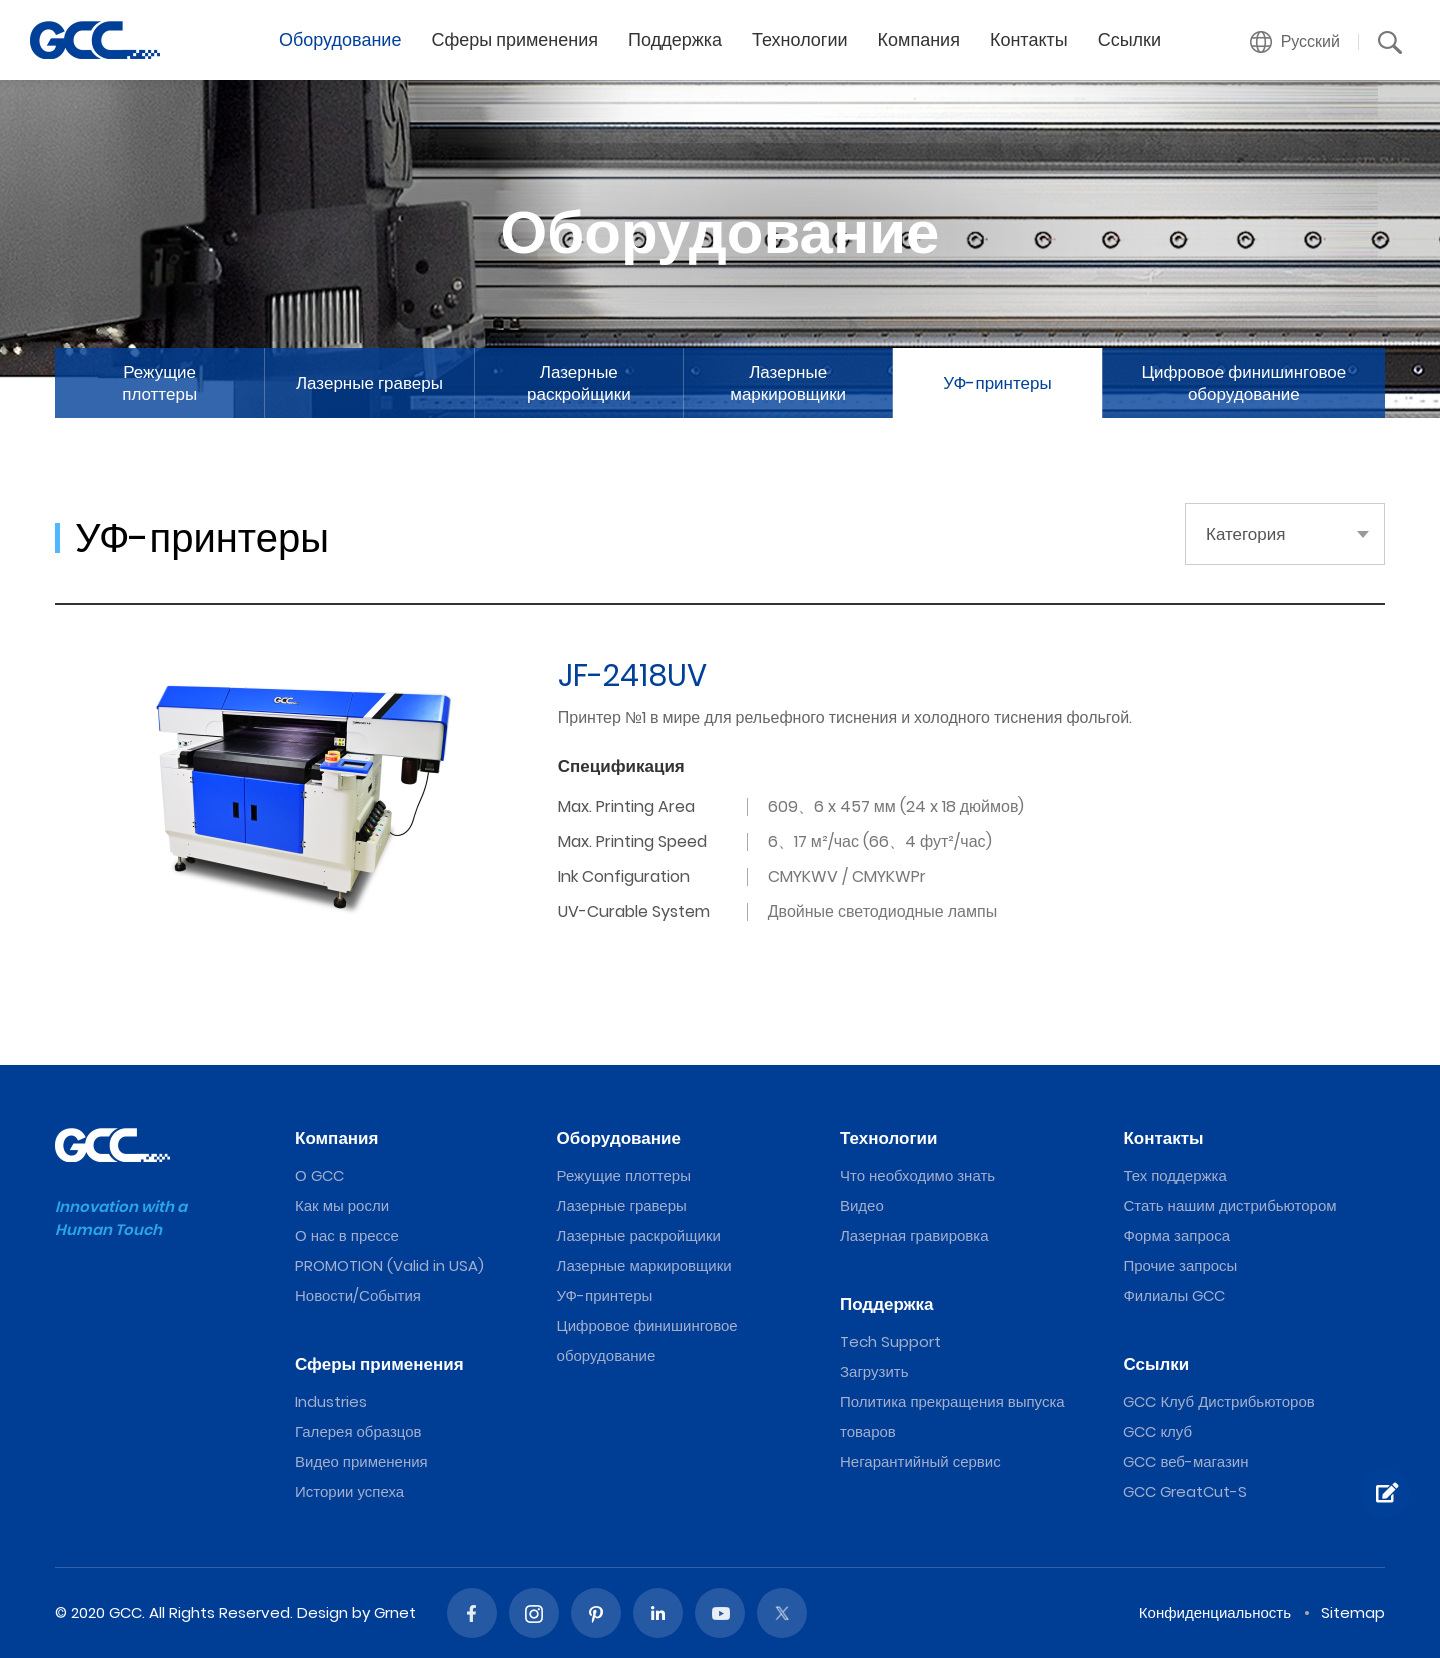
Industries (331, 1401)
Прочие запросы (1180, 1265)
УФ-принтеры (997, 383)
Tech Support (890, 1341)
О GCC (319, 1175)
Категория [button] (1245, 534)
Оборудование (340, 39)
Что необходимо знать (917, 1175)
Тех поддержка (1174, 1175)
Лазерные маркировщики (788, 383)
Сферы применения (514, 39)
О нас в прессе (347, 1235)
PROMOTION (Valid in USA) (389, 1265)
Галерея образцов (358, 1431)
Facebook (472, 1613)
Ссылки (1129, 39)
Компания (919, 39)
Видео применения (361, 1461)
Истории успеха (349, 1491)
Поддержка (675, 39)
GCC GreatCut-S (1185, 1491)
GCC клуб (1157, 1431)
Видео (862, 1205)
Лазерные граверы (369, 383)
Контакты (1029, 39)
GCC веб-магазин (1185, 1461)
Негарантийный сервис (920, 1461)
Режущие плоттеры (159, 383)
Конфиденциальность (1215, 1612)
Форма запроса (1176, 1235)
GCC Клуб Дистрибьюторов (1218, 1401)
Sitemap (1353, 1612)
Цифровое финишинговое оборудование (1244, 383)
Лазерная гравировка (914, 1235)
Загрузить (874, 1371)
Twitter (782, 1613)
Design (322, 1612)
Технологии (800, 39)
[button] (1295, 42)
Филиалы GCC (1174, 1295)
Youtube (720, 1613)
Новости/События (358, 1295)
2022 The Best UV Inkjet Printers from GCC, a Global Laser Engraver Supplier (95, 40)
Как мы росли (342, 1205)
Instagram (534, 1613)
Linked (658, 1613)
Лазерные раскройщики (579, 383)
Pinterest (596, 1613)
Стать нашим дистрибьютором (1229, 1205)
